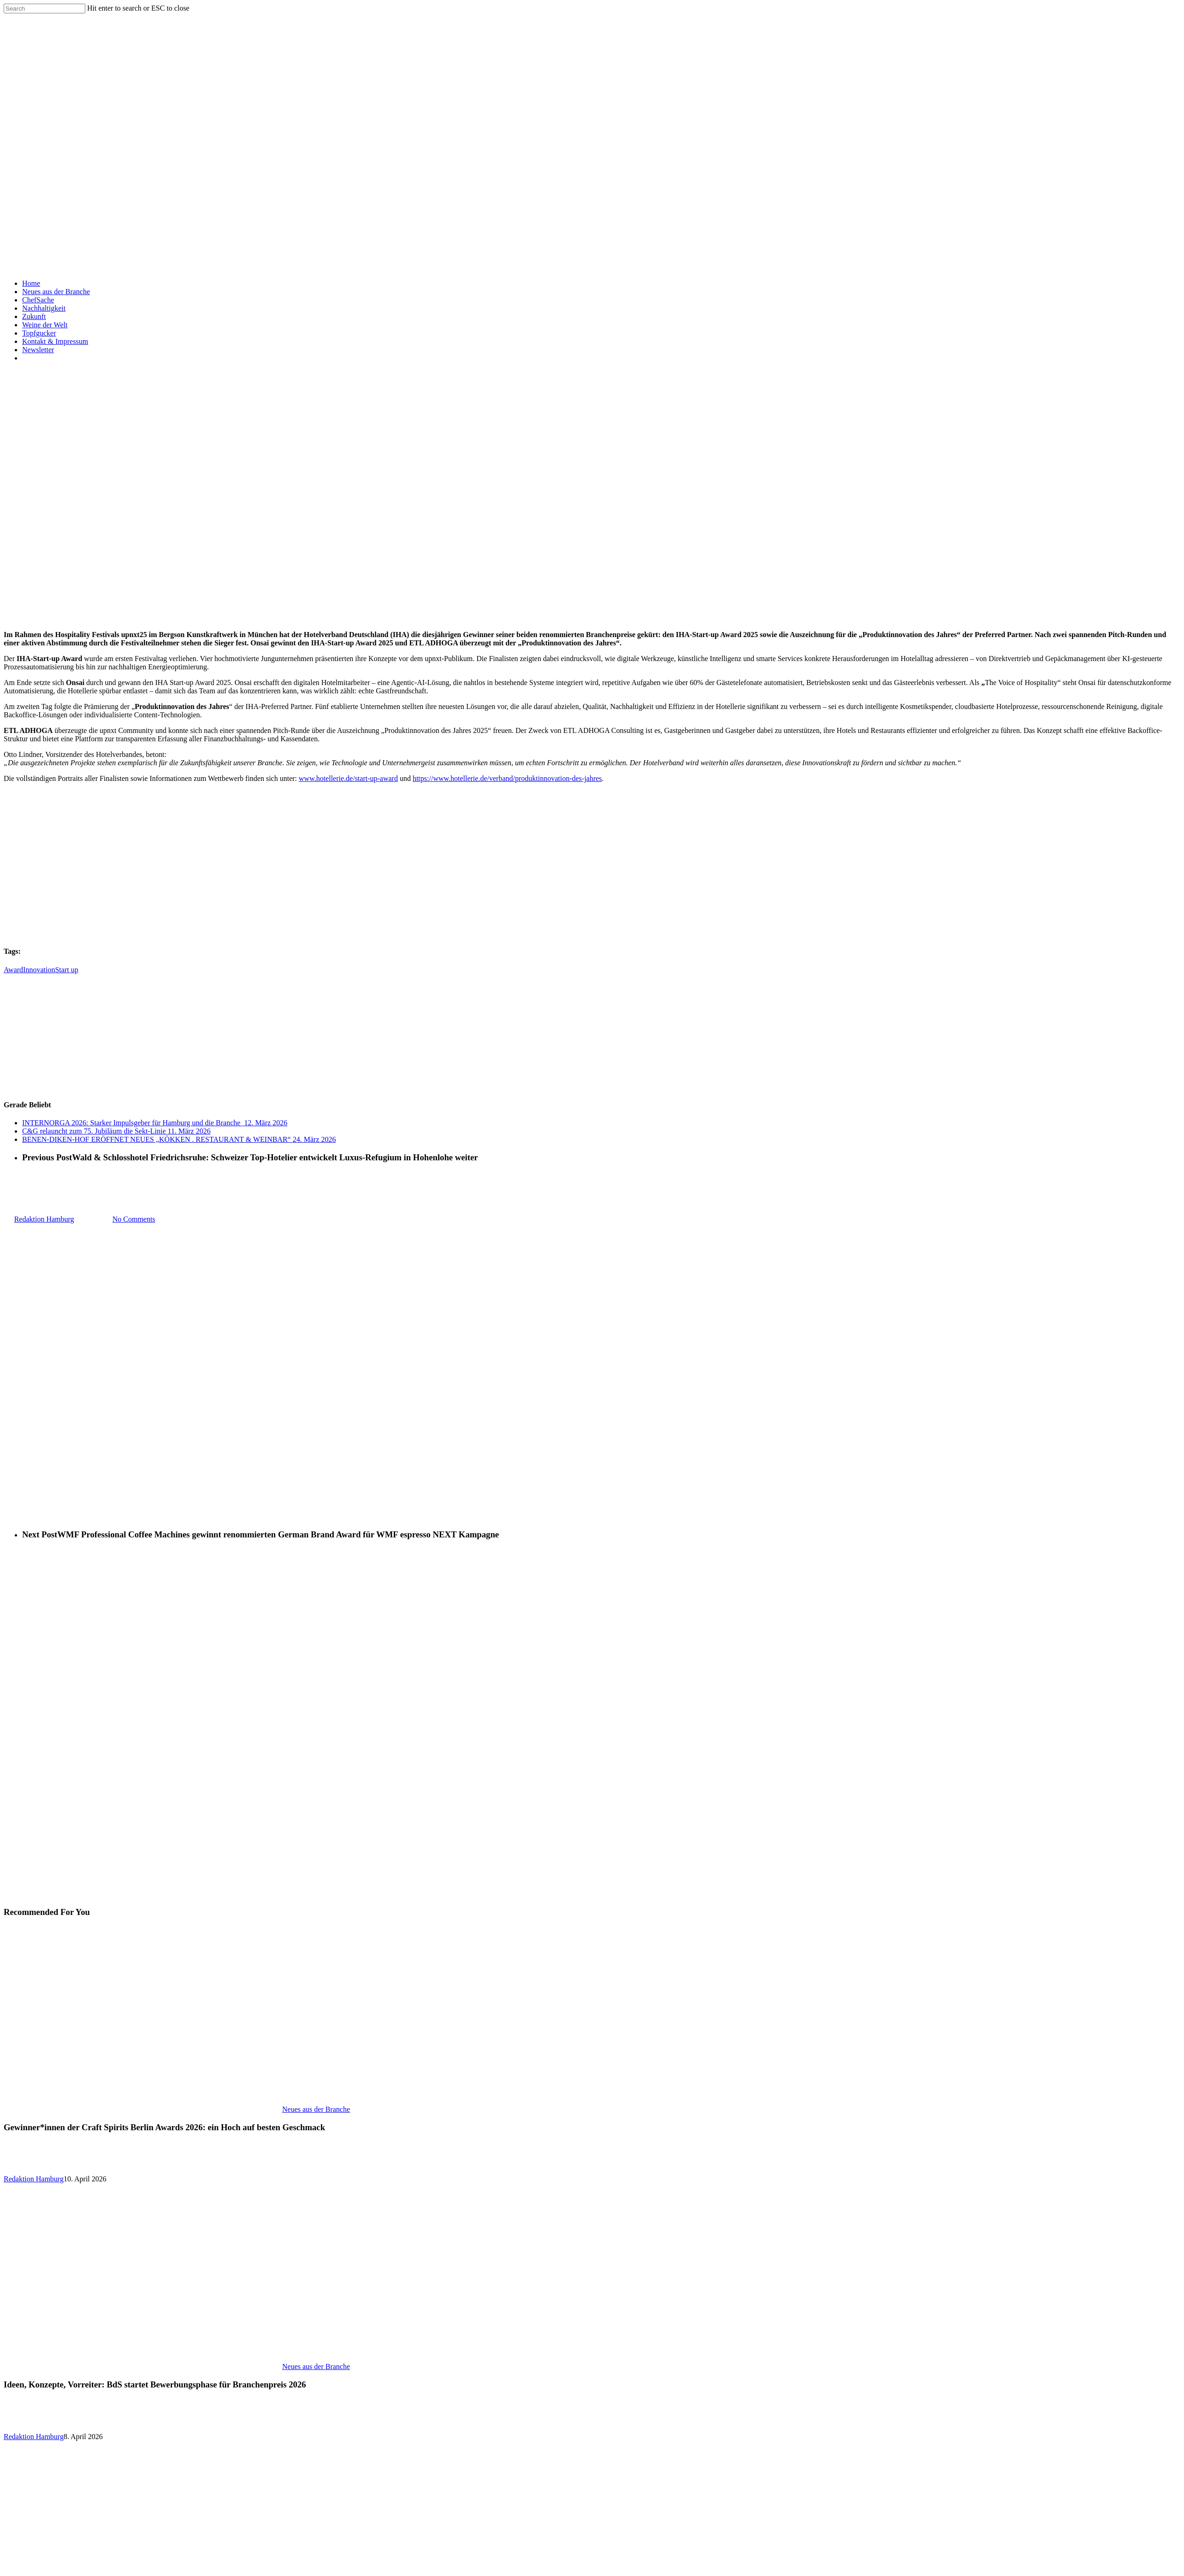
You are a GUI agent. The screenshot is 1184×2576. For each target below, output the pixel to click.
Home (31, 283)
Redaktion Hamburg (34, 2179)
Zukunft (34, 316)
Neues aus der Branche (56, 291)
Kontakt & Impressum (55, 341)
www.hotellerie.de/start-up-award (348, 778)
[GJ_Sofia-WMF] (73, 1087)
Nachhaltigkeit (43, 308)
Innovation (39, 970)
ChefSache (38, 300)
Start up (66, 970)
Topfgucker (39, 333)
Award (13, 970)
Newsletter (38, 350)
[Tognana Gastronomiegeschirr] (594, 933)
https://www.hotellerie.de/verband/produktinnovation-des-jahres (507, 778)
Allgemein (19, 1174)
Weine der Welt (44, 325)
